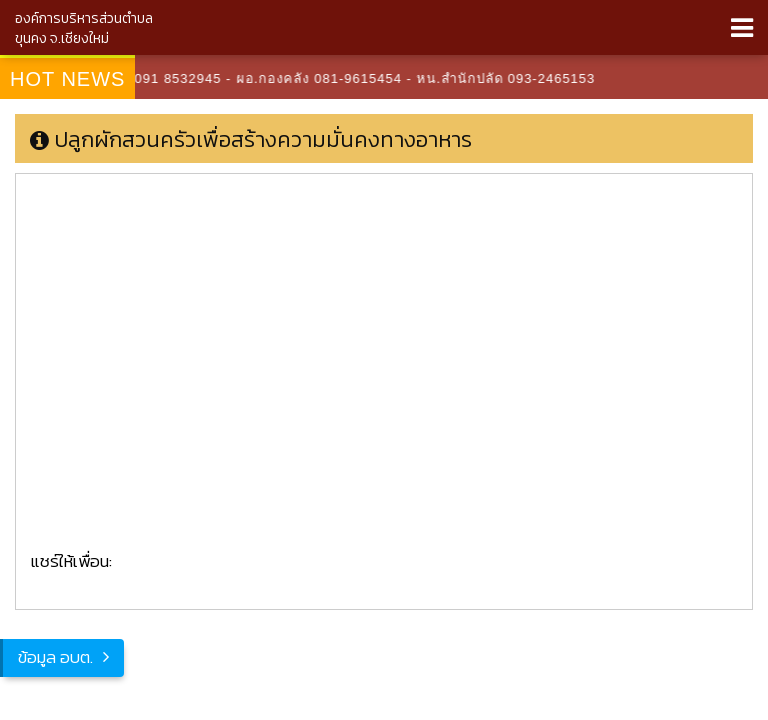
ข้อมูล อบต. (55, 657)
